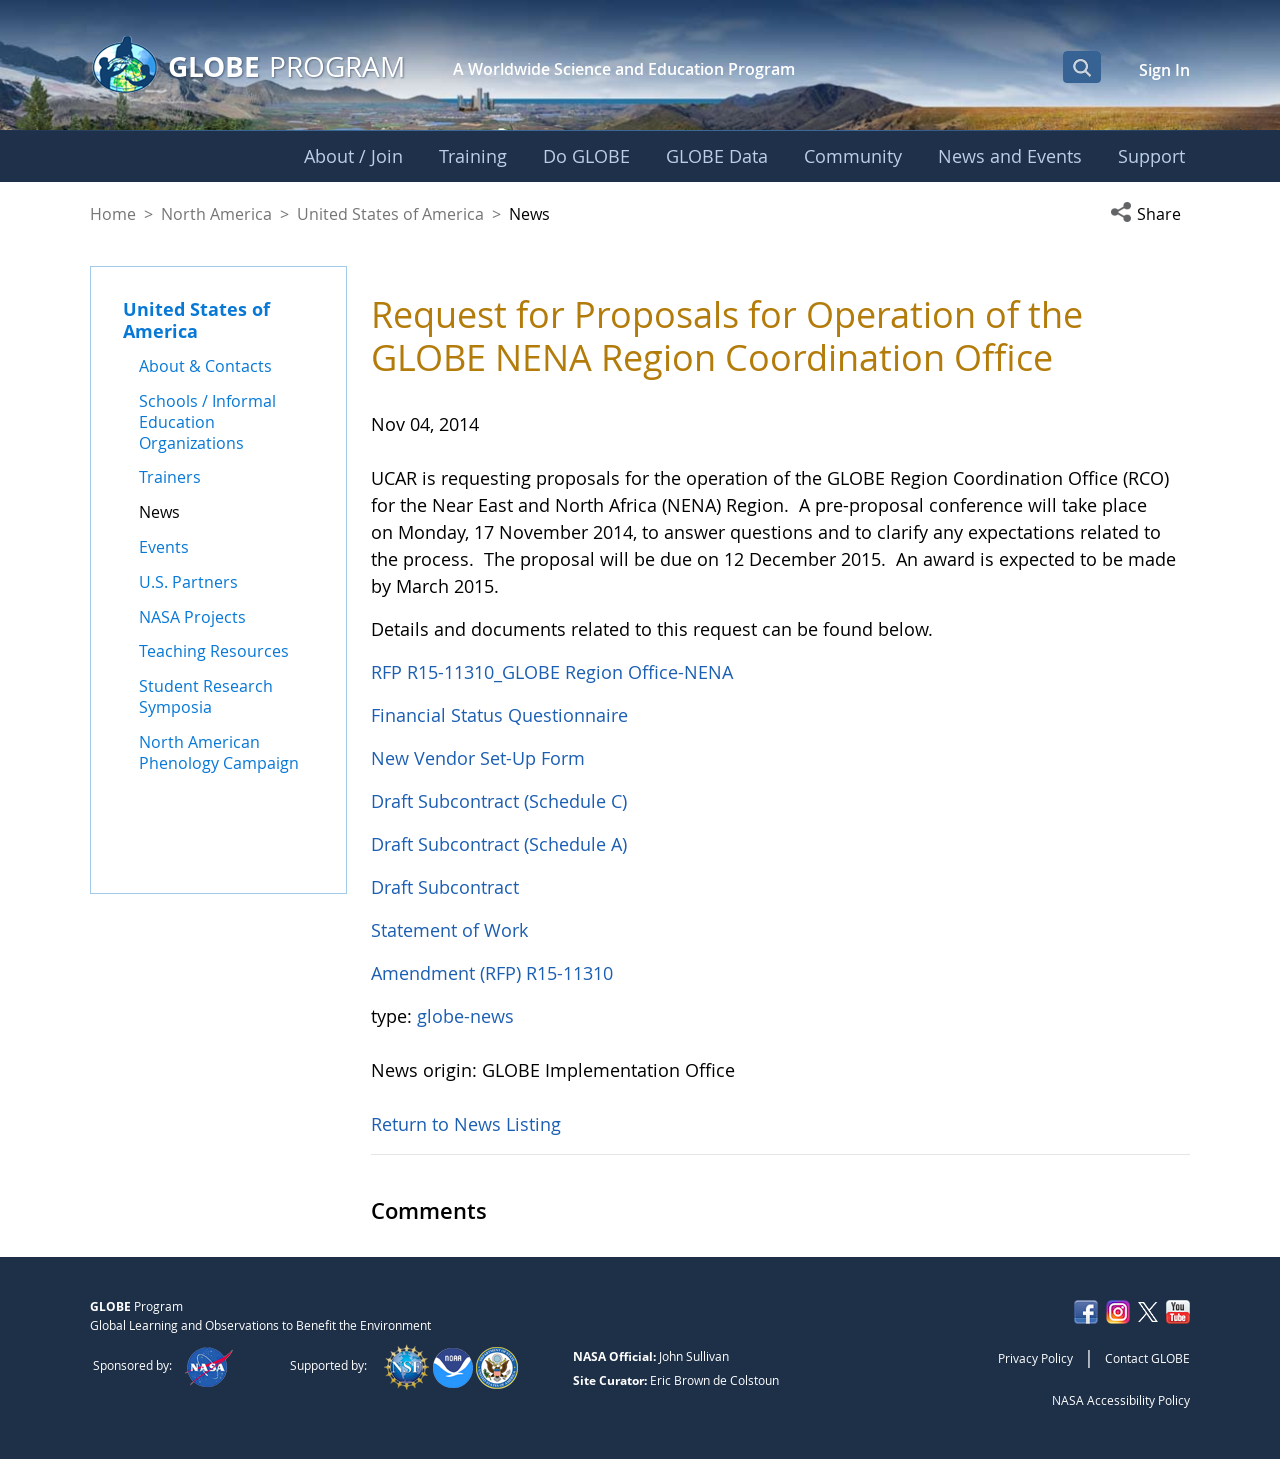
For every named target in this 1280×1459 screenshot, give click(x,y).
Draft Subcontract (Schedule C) (499, 801)
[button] (1150, 214)
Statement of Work (449, 930)
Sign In (1164, 70)
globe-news (465, 1016)
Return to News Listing (466, 1124)
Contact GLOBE (1147, 1358)
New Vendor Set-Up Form (478, 758)
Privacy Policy (1035, 1358)
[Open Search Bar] (1082, 67)
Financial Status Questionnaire (499, 715)
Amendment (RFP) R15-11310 (492, 973)
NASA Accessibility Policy (1121, 1400)
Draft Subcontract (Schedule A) (499, 844)
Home (113, 214)
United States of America (390, 214)
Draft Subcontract (445, 887)
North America (216, 214)
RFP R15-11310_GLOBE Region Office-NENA (552, 672)
